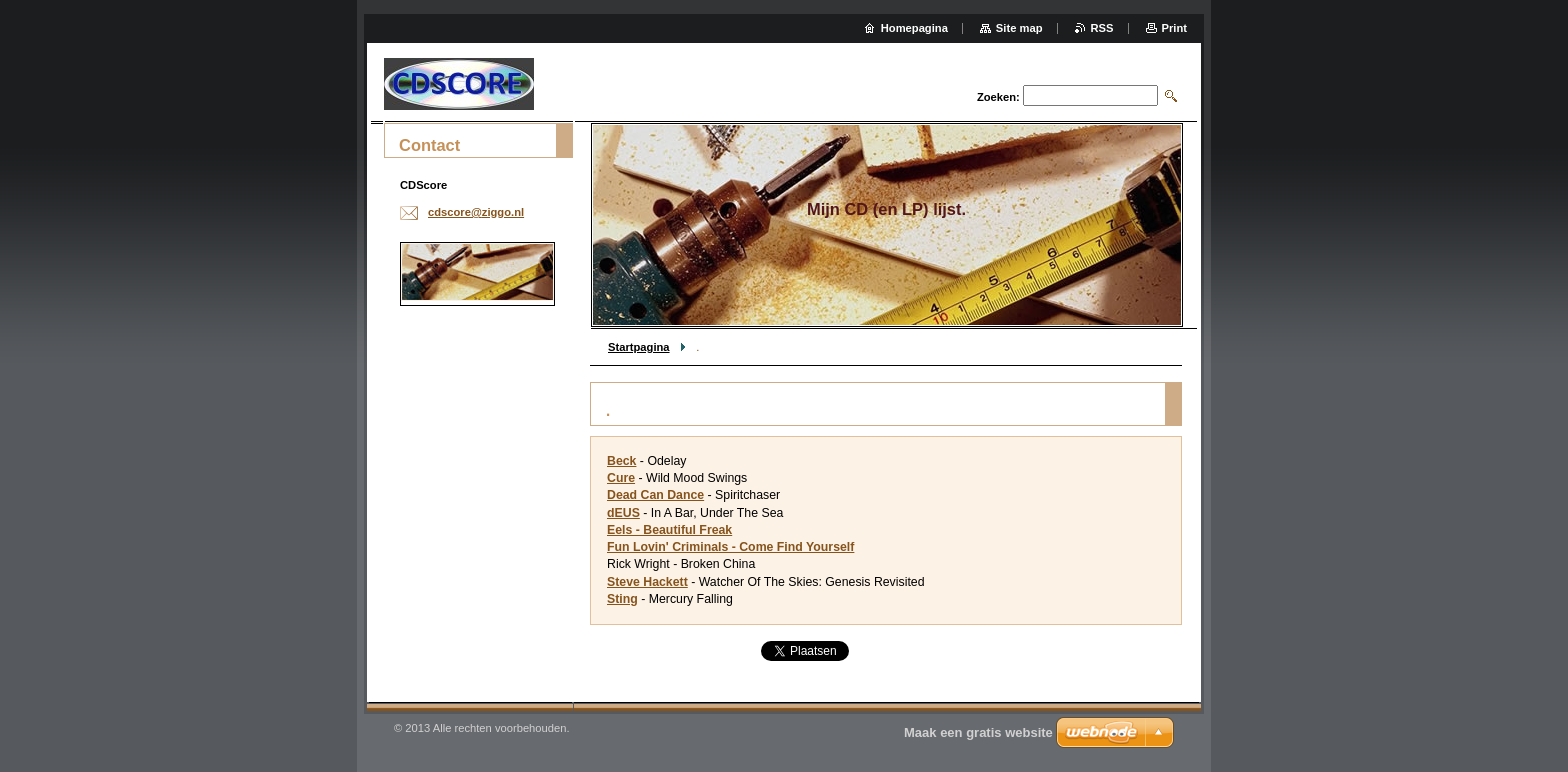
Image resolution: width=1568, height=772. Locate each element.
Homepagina (914, 28)
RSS (1102, 28)
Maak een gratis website (978, 732)
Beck (621, 461)
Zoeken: (998, 97)
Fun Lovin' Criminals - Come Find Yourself (730, 547)
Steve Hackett (647, 582)
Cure (621, 478)
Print (1174, 28)
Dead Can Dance (655, 495)
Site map (1019, 28)
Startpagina (639, 347)
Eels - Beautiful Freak (669, 530)
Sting (622, 599)
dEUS (623, 513)
